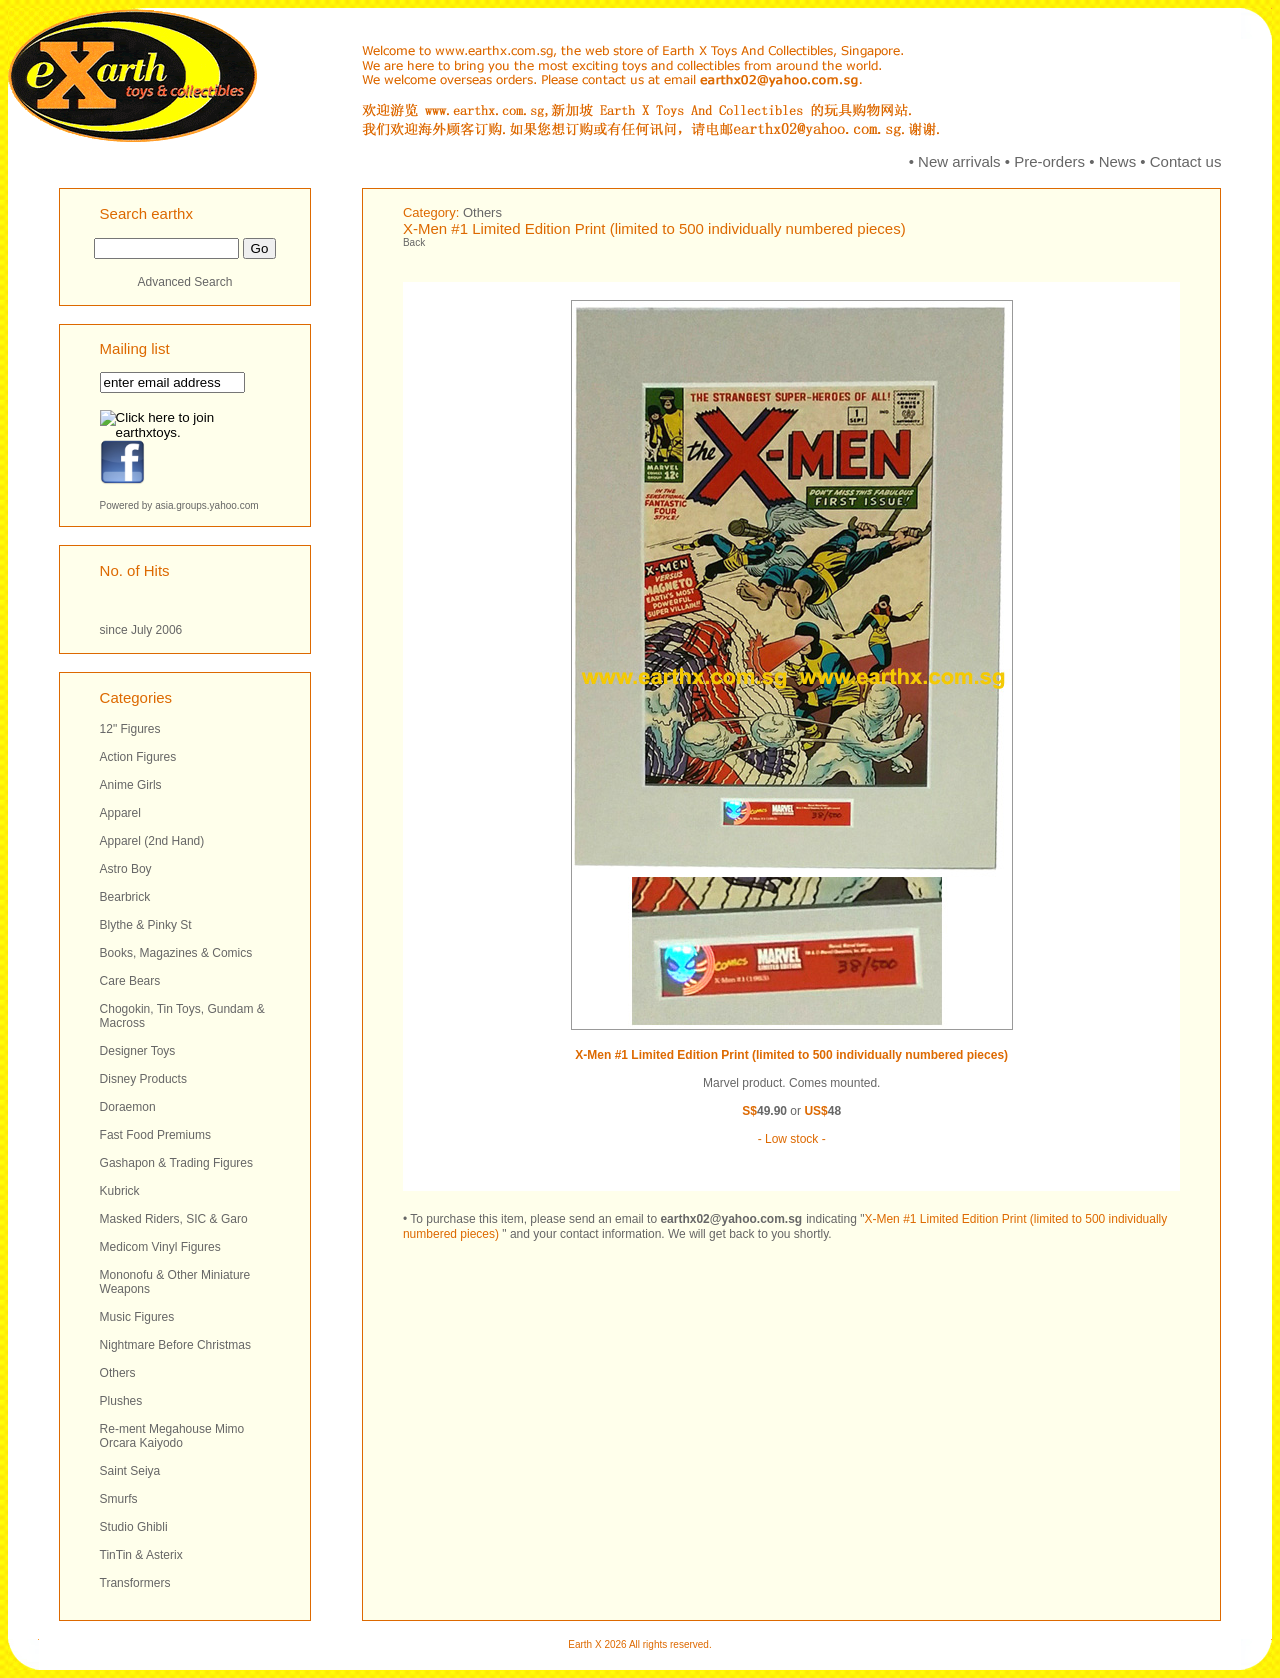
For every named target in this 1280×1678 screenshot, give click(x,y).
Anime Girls (131, 785)
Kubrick (120, 1191)
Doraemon (128, 1107)
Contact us (1186, 161)
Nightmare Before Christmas (175, 1345)
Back (414, 242)
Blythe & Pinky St (146, 925)
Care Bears (130, 981)
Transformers (135, 1583)
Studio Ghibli (134, 1527)
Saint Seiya (130, 1471)
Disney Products (143, 1079)
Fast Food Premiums (155, 1135)
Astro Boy (126, 869)
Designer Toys (138, 1051)
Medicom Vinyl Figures (160, 1247)
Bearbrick (125, 897)
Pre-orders (1049, 161)
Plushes (121, 1401)
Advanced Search (185, 282)
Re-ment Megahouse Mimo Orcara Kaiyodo (172, 1436)
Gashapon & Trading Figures (176, 1163)
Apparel (120, 813)
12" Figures (130, 729)
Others (118, 1373)
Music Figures (137, 1317)
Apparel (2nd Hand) (152, 841)
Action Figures (138, 757)
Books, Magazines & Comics (176, 953)
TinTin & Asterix (141, 1555)
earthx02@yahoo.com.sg (731, 1219)
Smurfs (119, 1499)
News (1118, 161)
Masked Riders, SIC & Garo (174, 1219)
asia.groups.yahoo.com (206, 505)
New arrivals (959, 161)
